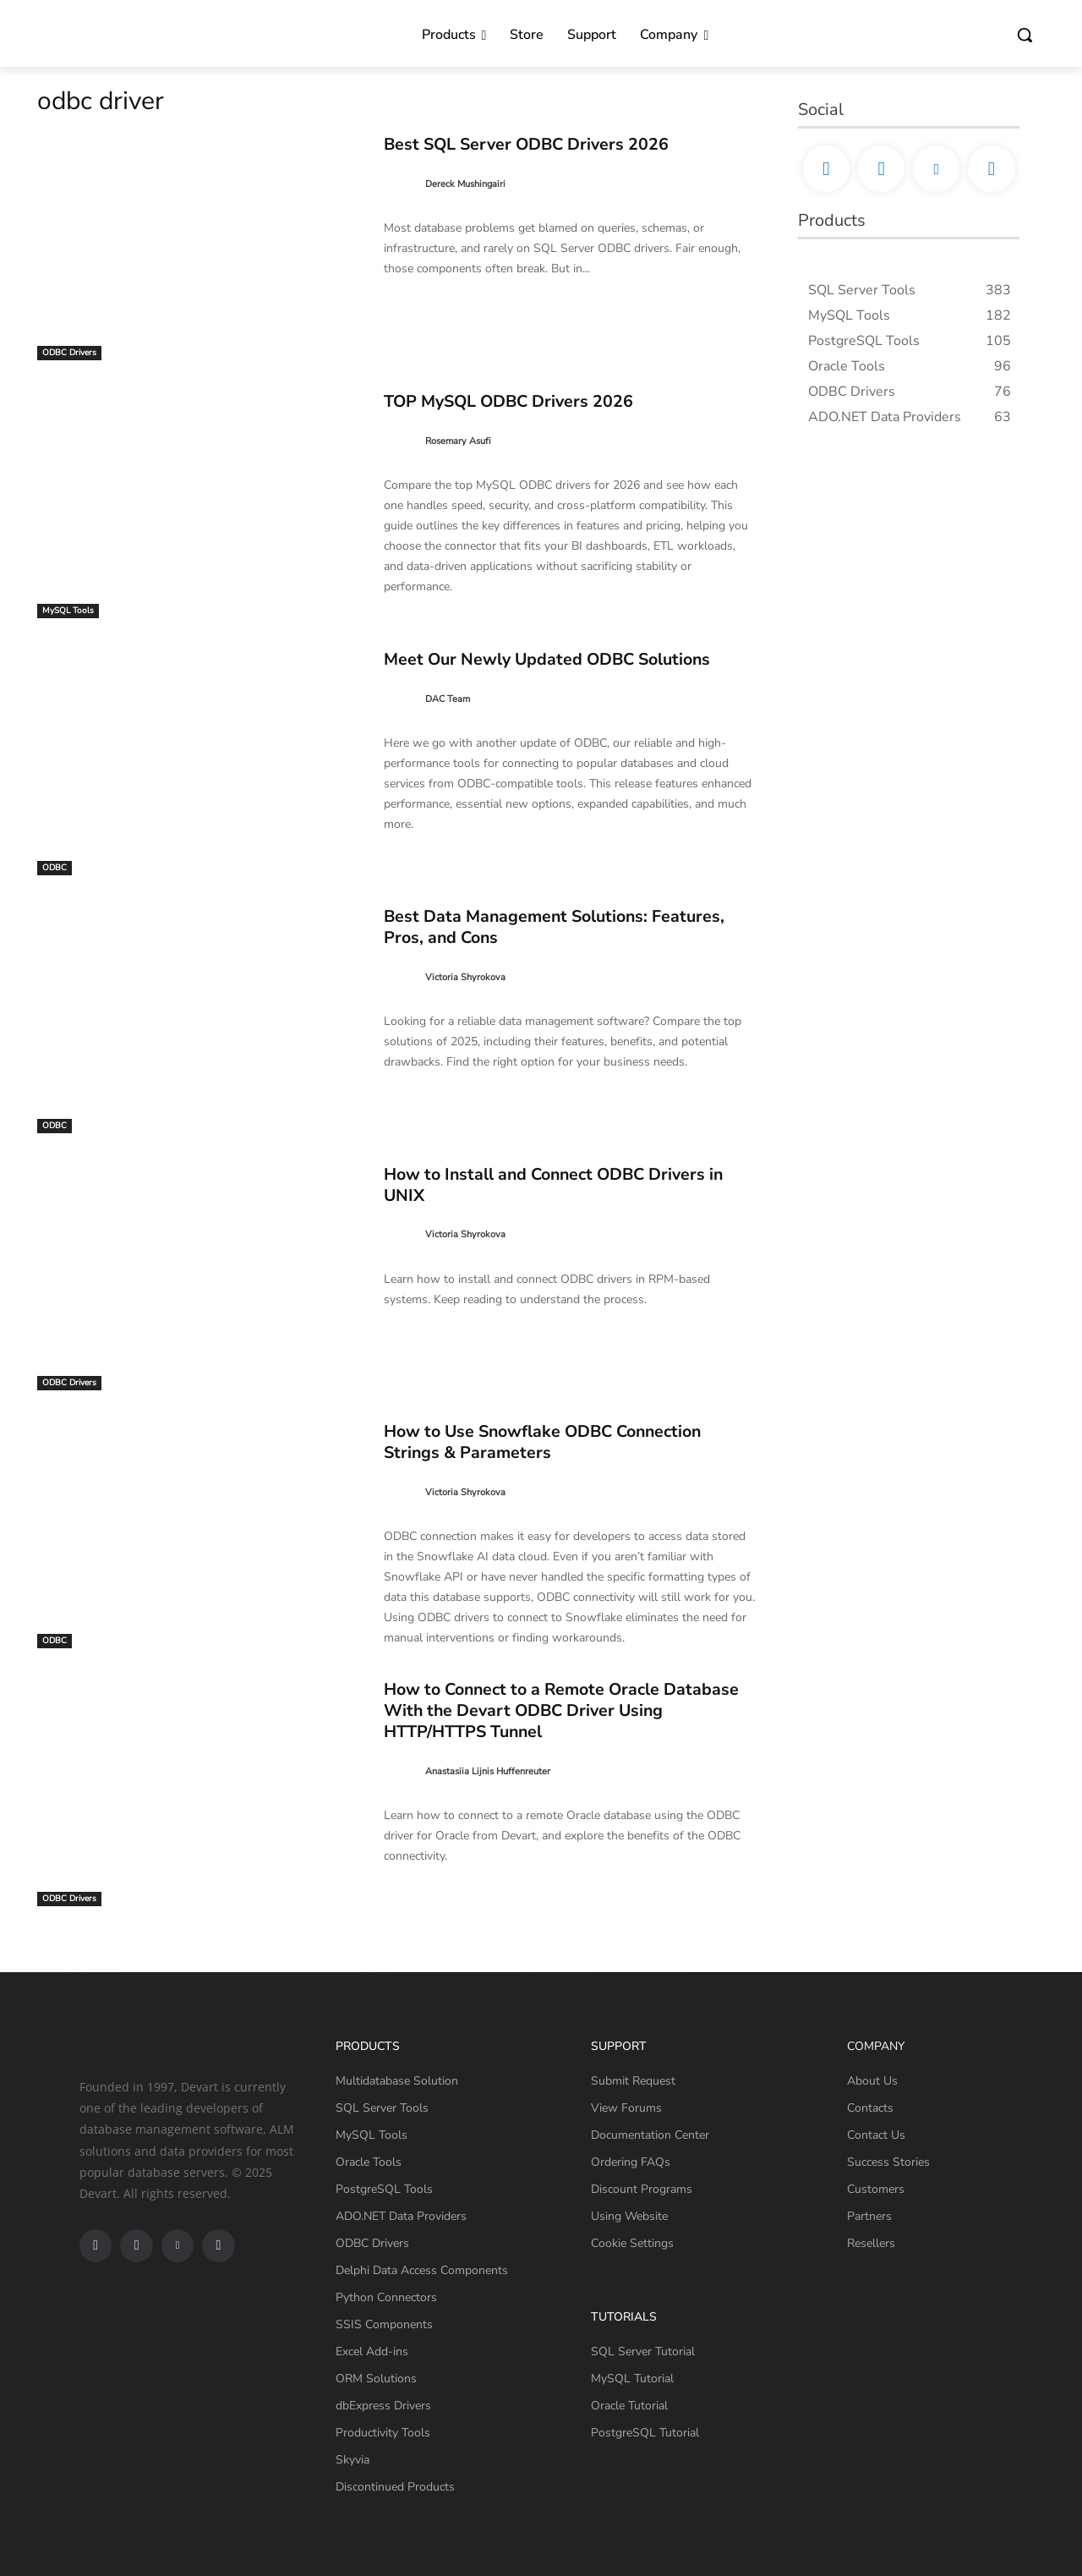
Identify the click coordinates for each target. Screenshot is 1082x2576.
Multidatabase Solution (397, 2081)
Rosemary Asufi (458, 441)
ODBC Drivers (69, 353)
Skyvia (352, 2460)
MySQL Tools (68, 611)
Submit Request (633, 2081)
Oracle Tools (369, 2162)
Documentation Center (650, 2135)
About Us (872, 2081)
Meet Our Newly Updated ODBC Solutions (558, 659)
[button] (1024, 34)
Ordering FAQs (630, 2162)
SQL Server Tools (382, 2108)
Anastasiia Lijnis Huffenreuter (487, 1771)
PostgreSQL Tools (384, 2189)
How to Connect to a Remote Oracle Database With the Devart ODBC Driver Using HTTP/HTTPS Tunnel (531, 1710)
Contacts (870, 2108)
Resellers (871, 2243)
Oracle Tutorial (629, 2406)
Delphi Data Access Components (422, 2270)
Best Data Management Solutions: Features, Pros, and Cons (562, 926)
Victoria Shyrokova (465, 977)
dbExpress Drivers (383, 2406)
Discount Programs (641, 2189)
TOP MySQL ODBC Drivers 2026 (520, 401)
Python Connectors (386, 2297)
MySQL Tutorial (632, 2378)
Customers (875, 2189)
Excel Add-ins (372, 2351)
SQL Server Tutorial (643, 2351)
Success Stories (888, 2162)
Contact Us (876, 2135)
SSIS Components (384, 2324)
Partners (869, 2216)
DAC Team (447, 699)
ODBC (54, 868)
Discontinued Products (395, 2487)
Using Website (629, 2216)
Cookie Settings (632, 2243)
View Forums (626, 2108)
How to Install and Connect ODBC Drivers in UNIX (565, 1184)
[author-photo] (403, 184)
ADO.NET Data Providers (401, 2216)
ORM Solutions (376, 2378)
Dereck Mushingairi (465, 184)
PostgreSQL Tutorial (645, 2433)
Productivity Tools (383, 2433)
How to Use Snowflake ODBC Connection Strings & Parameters (554, 1441)
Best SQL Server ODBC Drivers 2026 (537, 144)
